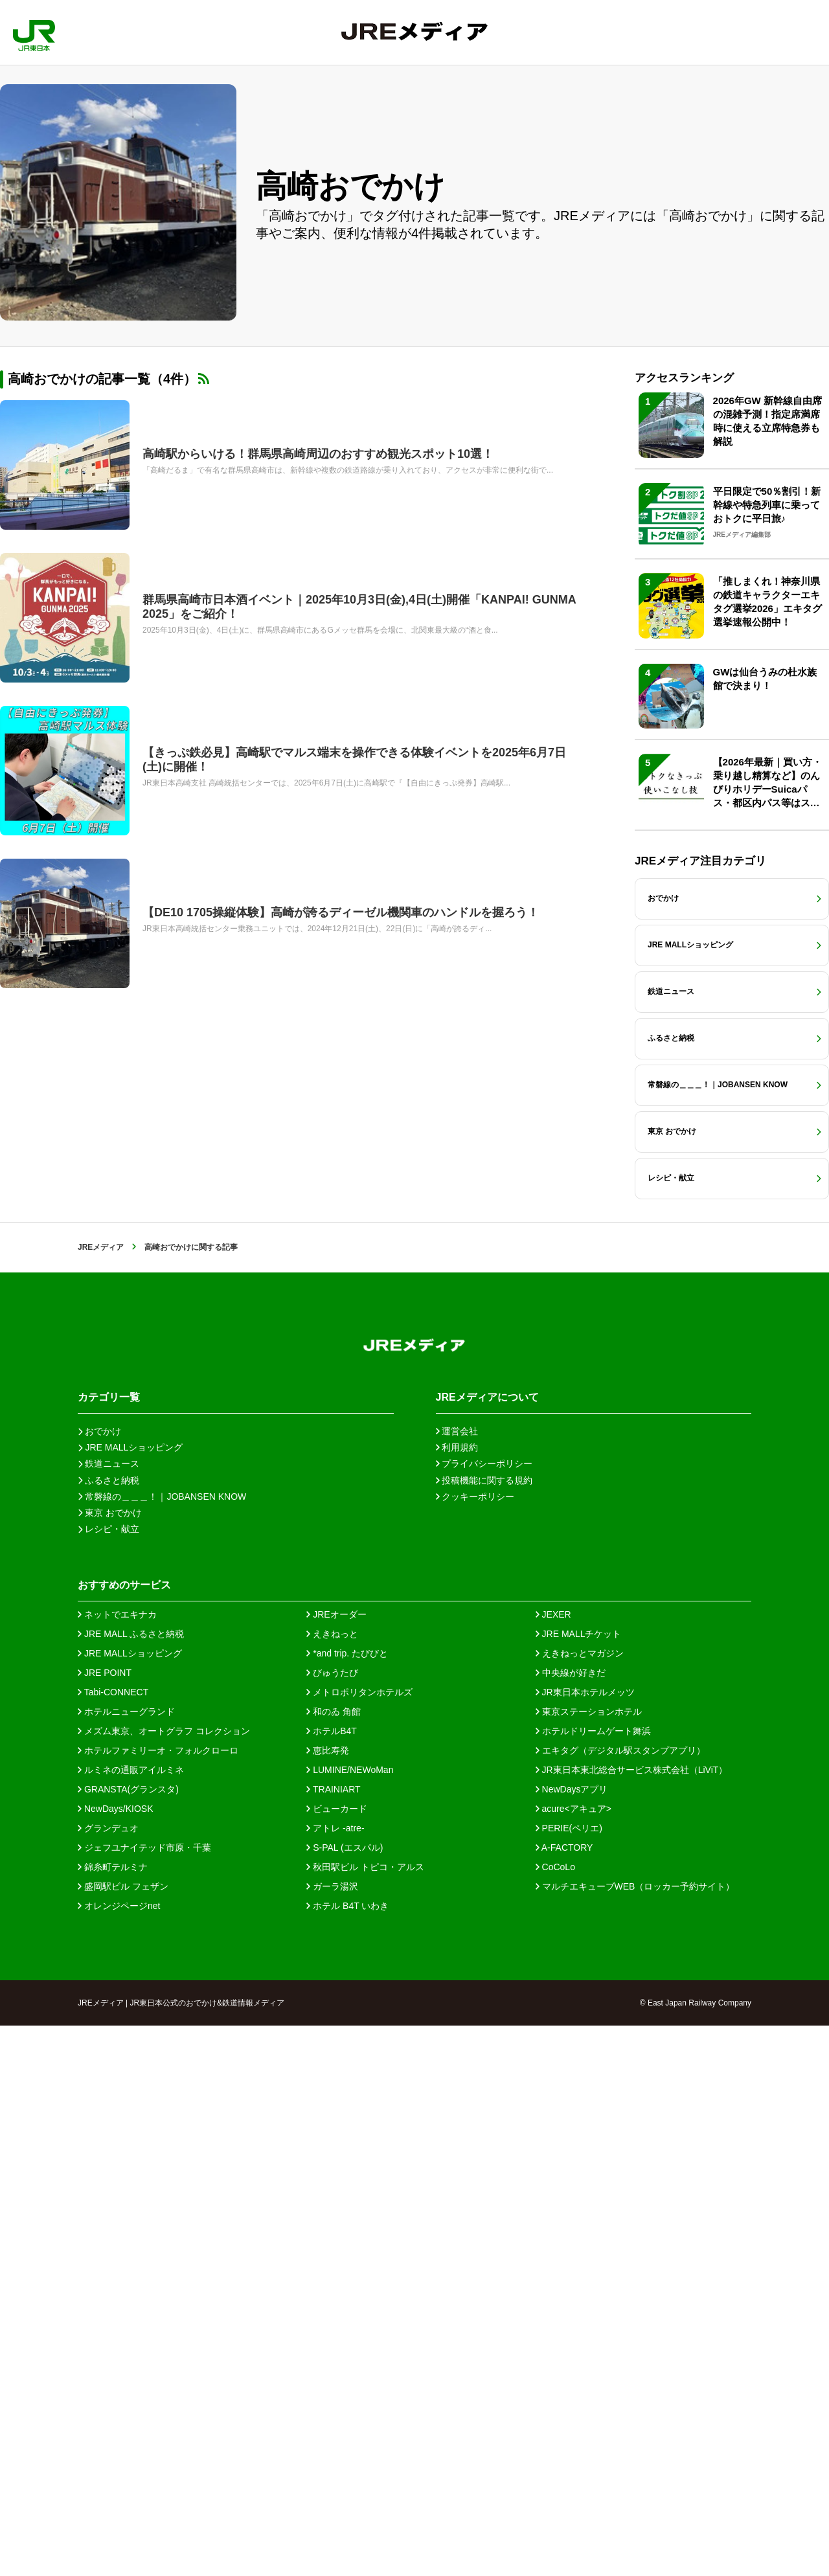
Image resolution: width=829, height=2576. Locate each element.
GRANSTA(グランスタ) (128, 2339)
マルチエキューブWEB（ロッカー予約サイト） (635, 2437)
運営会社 (457, 1981)
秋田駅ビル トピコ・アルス (365, 2417)
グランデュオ (108, 2378)
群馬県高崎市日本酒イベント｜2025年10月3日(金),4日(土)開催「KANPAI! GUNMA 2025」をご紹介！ (359, 606)
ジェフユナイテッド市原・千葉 (144, 2398)
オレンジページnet (119, 2456)
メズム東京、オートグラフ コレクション (164, 2281)
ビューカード (336, 2359)
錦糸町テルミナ (113, 2417)
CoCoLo (555, 2417)
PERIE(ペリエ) (569, 2378)
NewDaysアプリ (572, 2339)
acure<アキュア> (573, 2359)
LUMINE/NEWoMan (349, 2320)
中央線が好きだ (571, 2223)
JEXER (553, 2165)
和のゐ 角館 (333, 2262)
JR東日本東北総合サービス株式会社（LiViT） (632, 2320)
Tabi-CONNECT (113, 2242)
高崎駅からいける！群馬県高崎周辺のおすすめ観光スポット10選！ (318, 453)
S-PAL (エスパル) (344, 2398)
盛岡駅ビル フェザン (123, 2437)
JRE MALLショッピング (130, 2203)
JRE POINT (104, 2223)
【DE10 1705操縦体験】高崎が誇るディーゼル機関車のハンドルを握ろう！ (340, 912)
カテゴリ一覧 (109, 1947)
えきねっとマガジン (580, 2203)
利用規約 (457, 1998)
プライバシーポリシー (484, 2014)
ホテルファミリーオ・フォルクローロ (158, 2301)
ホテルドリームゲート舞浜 (593, 2281)
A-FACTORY (564, 2398)
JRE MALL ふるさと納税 (131, 2184)
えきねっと (332, 2184)
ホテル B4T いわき (347, 2456)
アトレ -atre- (335, 2378)
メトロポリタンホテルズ (359, 2242)
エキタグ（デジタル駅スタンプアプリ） (620, 2301)
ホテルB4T (331, 2281)
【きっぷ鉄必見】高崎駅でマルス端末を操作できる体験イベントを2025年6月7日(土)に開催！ (354, 759)
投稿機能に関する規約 (484, 2031)
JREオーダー (336, 2165)
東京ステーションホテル (589, 2262)
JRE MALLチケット (579, 2184)
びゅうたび (332, 2223)
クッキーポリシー (475, 2047)
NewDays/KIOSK (115, 2359)
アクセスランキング (684, 540)
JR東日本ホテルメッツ (585, 2242)
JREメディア (101, 1797)
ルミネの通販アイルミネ (131, 2320)
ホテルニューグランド (126, 2262)
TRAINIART (333, 2339)
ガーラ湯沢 (332, 2437)
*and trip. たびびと (347, 2203)
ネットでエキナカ (117, 2165)
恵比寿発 (327, 2301)
